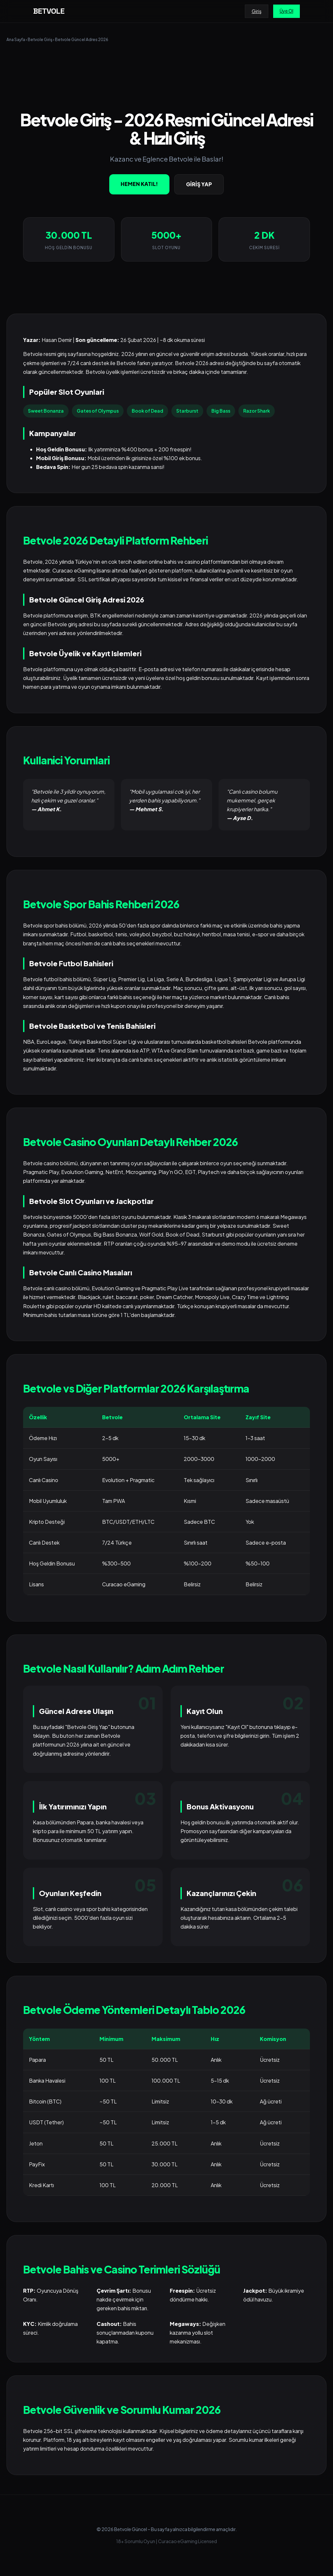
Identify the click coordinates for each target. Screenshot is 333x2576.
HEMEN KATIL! (139, 183)
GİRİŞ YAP (199, 184)
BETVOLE (48, 11)
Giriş (256, 11)
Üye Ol (286, 11)
